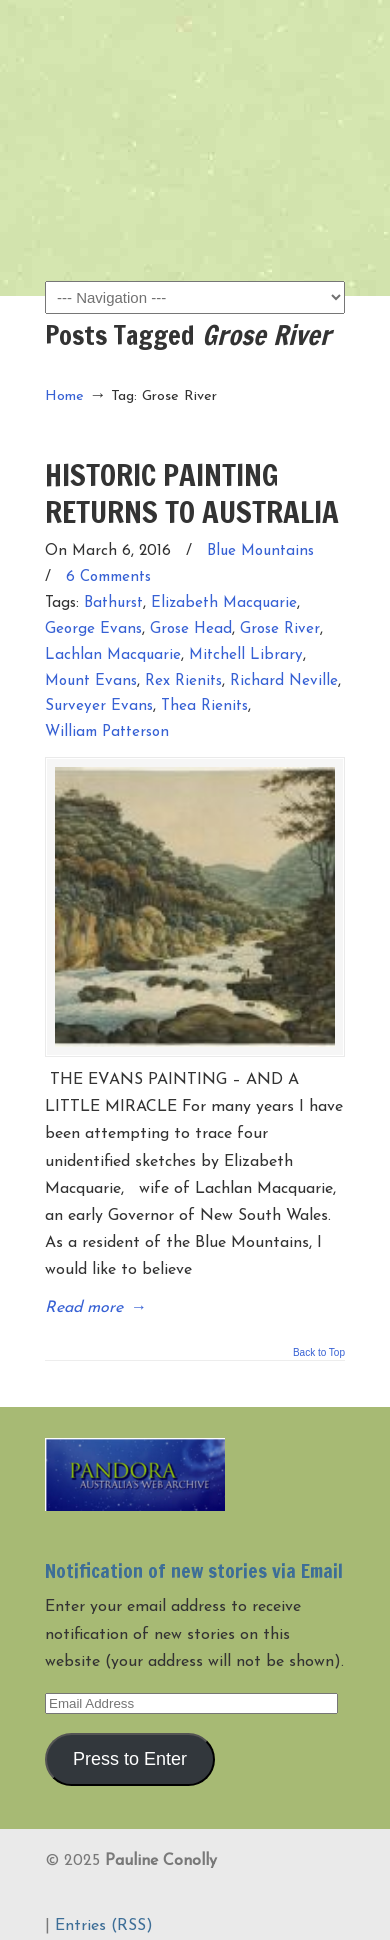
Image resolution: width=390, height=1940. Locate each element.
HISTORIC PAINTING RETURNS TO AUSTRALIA (192, 492)
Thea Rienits (204, 706)
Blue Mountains (260, 551)
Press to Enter (130, 1759)
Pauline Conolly (195, 51)
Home (64, 396)
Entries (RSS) (104, 1926)
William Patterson (107, 732)
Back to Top (319, 1353)
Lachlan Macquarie (113, 655)
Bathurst (113, 603)
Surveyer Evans (99, 706)
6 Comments (108, 577)
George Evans (93, 629)
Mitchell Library (246, 655)
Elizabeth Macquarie (224, 603)
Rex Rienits (183, 681)
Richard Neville (284, 681)
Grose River (280, 629)
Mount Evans (91, 681)
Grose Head (191, 629)
